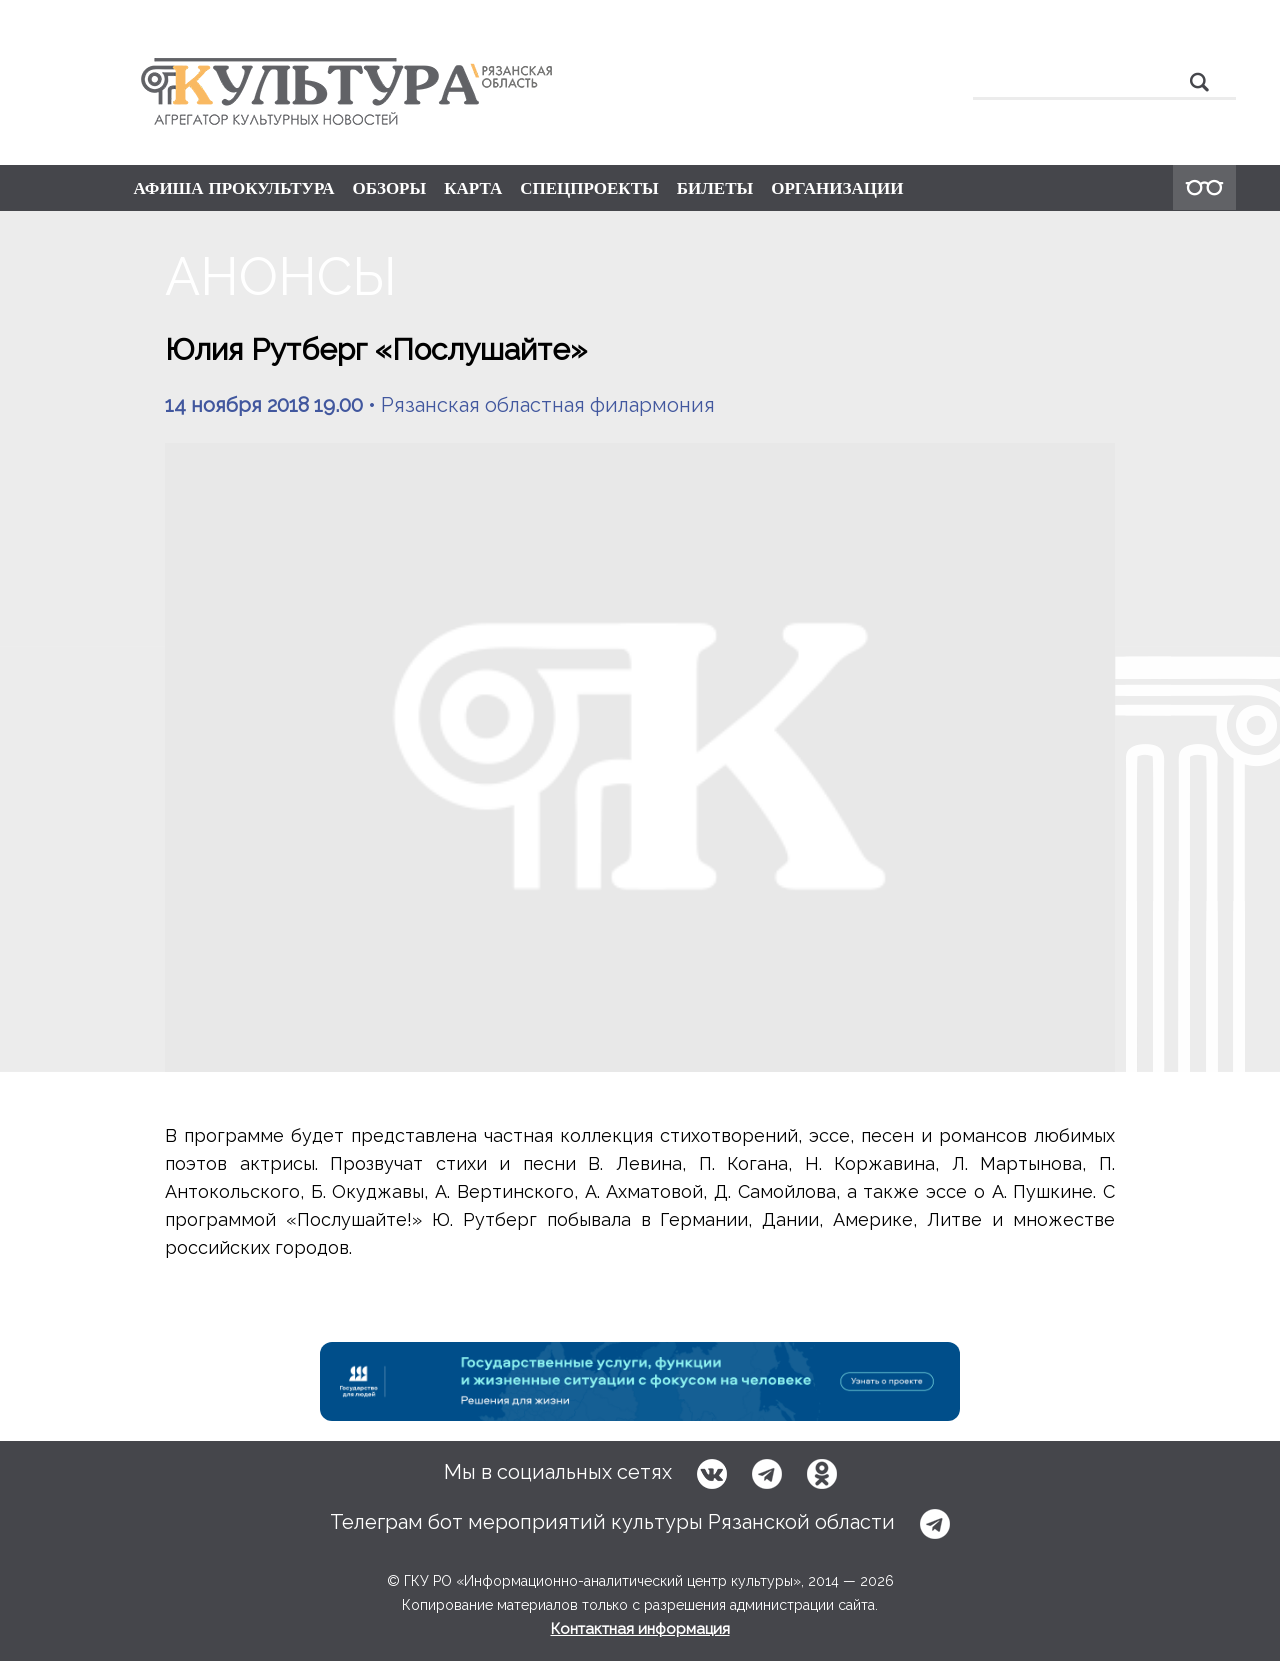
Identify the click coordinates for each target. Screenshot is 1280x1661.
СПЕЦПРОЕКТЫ (589, 188)
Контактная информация (640, 1629)
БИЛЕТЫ (715, 188)
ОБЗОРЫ (389, 188)
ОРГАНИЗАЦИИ (837, 188)
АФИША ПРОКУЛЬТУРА (234, 188)
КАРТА (473, 188)
